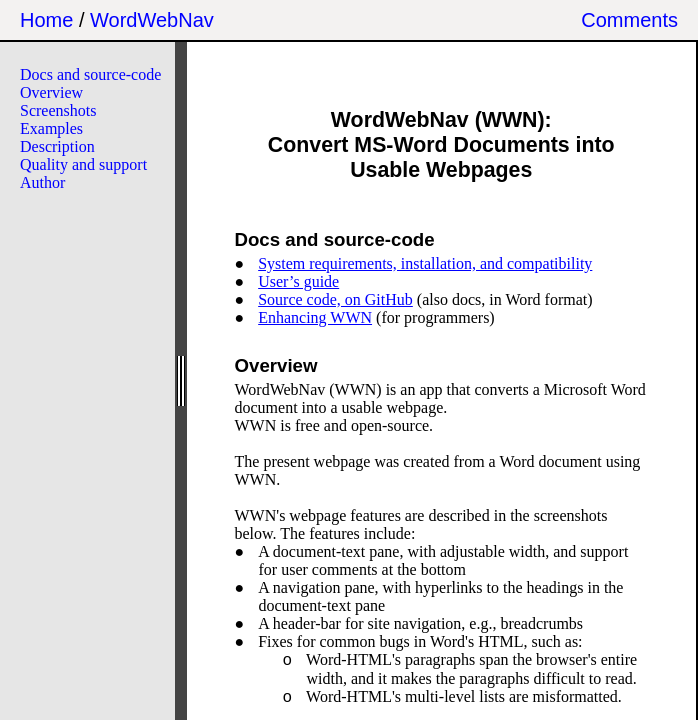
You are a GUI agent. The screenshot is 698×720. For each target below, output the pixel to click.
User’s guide (298, 281)
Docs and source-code (90, 74)
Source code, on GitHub (335, 299)
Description (57, 146)
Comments (629, 20)
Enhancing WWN (315, 317)
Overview (51, 92)
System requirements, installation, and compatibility (425, 263)
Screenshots (58, 110)
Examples (51, 128)
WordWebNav (152, 20)
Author (42, 182)
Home (46, 20)
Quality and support (83, 164)
